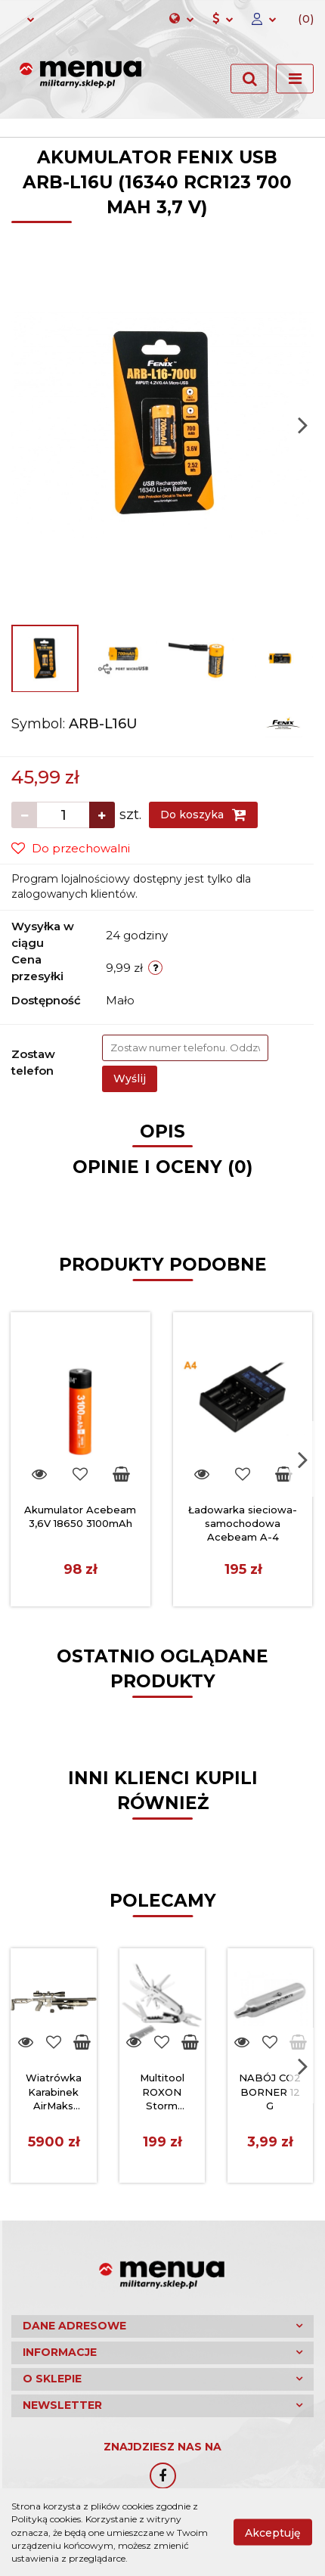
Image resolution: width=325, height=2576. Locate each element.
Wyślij (129, 1078)
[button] (300, 19)
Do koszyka (203, 814)
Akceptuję (273, 2533)
